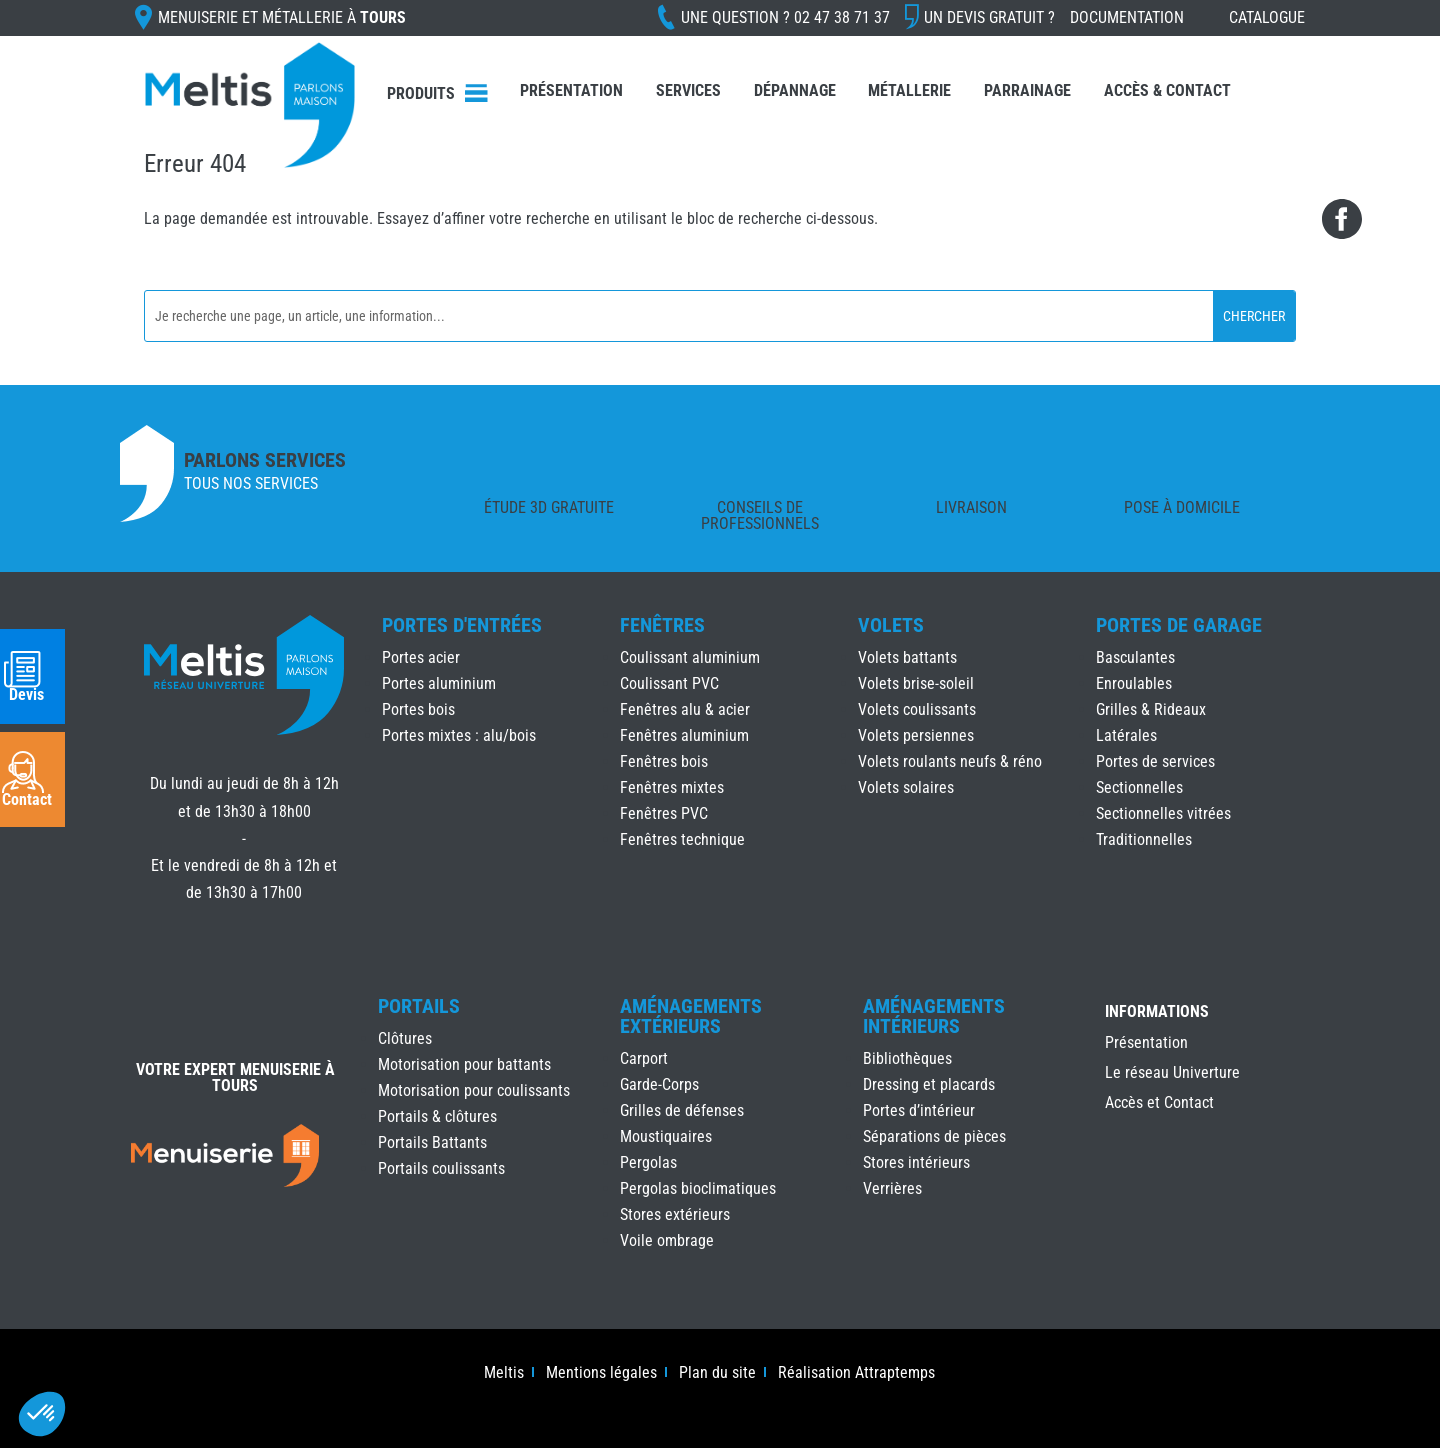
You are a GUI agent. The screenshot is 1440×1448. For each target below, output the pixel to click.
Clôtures (405, 1038)
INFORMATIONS (1157, 1012)
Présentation (571, 90)
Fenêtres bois (664, 761)
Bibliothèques (907, 1058)
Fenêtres (662, 625)
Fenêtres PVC (664, 813)
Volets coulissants (917, 709)
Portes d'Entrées (462, 625)
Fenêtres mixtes (672, 787)
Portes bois (418, 709)
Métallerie (909, 90)
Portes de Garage (1179, 625)
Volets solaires (906, 787)
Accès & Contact (1167, 90)
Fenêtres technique (682, 839)
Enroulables (1134, 683)
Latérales (1126, 735)
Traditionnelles (1144, 839)
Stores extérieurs (675, 1214)
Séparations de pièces (934, 1136)
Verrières (892, 1188)
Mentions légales (601, 1374)
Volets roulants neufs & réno (950, 761)
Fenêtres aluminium (684, 735)
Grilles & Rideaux (1151, 709)
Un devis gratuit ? (989, 17)
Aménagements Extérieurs (691, 1016)
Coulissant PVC (669, 683)
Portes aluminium (439, 683)
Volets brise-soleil (916, 683)
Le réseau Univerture (1172, 1074)
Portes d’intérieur (919, 1110)
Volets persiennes (916, 735)
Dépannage (795, 90)
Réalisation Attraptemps (856, 1374)
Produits (421, 93)
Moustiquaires (666, 1136)
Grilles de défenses (682, 1110)
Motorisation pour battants (464, 1064)
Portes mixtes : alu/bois (459, 735)
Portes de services (1155, 761)
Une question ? (785, 17)
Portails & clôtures (437, 1116)
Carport (644, 1058)
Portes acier (421, 657)
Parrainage (1027, 90)
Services (688, 90)
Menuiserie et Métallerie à (282, 17)
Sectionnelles (1139, 787)
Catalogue (1267, 17)
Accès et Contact (1159, 1104)
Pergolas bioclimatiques (698, 1188)
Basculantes (1135, 657)
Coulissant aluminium (690, 657)
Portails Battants (432, 1142)
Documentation (1127, 17)
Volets (891, 625)
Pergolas (648, 1162)
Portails (419, 1006)
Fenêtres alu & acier (685, 709)
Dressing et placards (929, 1084)
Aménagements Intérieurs (934, 1016)
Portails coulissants (441, 1168)
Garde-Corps (659, 1084)
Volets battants (907, 657)
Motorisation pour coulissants (474, 1090)
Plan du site (717, 1374)
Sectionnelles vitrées (1163, 813)
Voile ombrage (667, 1240)
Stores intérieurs (916, 1162)
